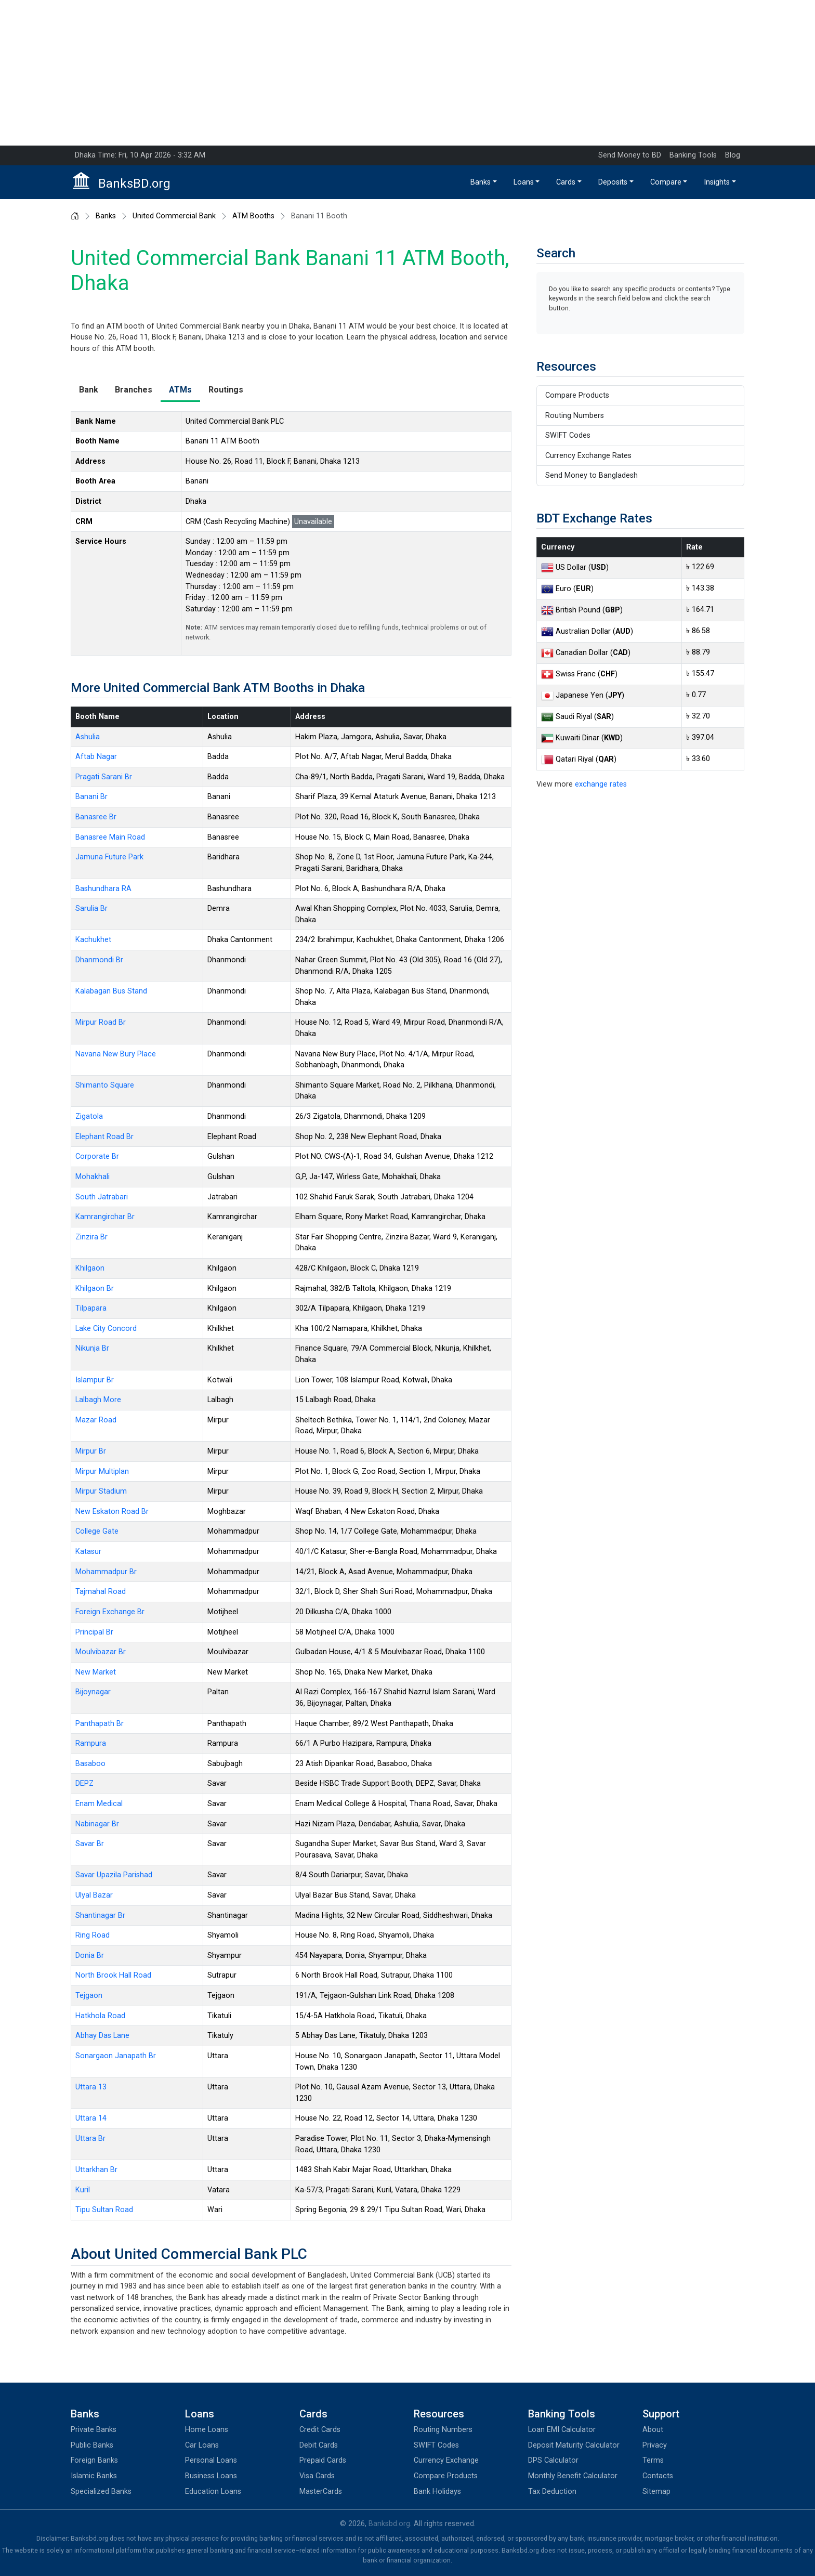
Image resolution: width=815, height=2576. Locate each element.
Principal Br (94, 1632)
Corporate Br (97, 1156)
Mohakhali (92, 1176)
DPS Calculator (553, 2460)
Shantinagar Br (100, 1915)
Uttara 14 (91, 2118)
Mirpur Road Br (100, 1022)
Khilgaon (89, 1268)
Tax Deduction (552, 2491)
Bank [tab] (88, 390)
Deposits (612, 182)
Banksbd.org (389, 2523)
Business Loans (211, 2476)
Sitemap (656, 2491)
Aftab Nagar (96, 756)
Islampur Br (94, 1380)
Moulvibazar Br (100, 1651)
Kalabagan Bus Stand (111, 991)
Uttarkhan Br (96, 2169)
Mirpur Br (90, 1451)
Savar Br (89, 1843)
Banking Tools (693, 155)
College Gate (97, 1531)
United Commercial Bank (174, 216)
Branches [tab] (133, 390)
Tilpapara (91, 1308)
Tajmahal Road (100, 1591)
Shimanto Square (104, 1085)
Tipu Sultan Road (104, 2209)
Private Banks (93, 2429)
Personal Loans (211, 2460)
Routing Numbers (574, 415)
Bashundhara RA (103, 888)
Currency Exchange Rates (588, 455)
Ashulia (87, 737)
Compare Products (577, 395)
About (652, 2429)
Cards (565, 182)
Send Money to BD (629, 155)
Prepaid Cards (322, 2460)
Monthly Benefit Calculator (572, 2476)
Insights (717, 182)
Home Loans (206, 2429)
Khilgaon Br (94, 1288)
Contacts (657, 2476)
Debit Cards (318, 2445)
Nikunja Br (92, 1348)
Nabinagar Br (97, 1824)
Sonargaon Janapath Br (115, 2055)
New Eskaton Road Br (112, 1511)
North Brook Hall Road (113, 1975)
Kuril (82, 2190)
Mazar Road (95, 1420)
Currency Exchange (446, 2460)
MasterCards (320, 2491)
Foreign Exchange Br (109, 1611)
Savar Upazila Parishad (113, 1875)
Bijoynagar (93, 1692)
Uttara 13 (91, 2087)
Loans (524, 182)
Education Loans (213, 2491)
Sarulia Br (91, 908)
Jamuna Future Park (109, 857)
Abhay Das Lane (102, 2035)
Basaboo (90, 1763)
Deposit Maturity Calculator (574, 2445)
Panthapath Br (99, 1723)
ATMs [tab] (180, 390)
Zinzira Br (91, 1237)
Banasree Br (95, 817)
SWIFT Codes (567, 435)
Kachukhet (93, 939)
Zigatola (89, 1116)
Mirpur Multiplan (102, 1471)
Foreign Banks (94, 2460)
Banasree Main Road (110, 837)
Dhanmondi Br (99, 960)
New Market (95, 1672)
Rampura (90, 1743)
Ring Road (92, 1935)
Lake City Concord (106, 1328)
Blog (732, 155)
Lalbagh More (98, 1399)
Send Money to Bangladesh (591, 475)
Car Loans (202, 2445)
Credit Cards (319, 2429)
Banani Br (91, 796)
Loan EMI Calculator (562, 2429)
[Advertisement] (407, 73)
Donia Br (89, 1955)
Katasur (88, 1551)
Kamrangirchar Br (105, 1216)
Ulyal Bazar (94, 1895)
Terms (653, 2460)
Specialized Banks (101, 2491)
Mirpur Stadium (101, 1491)
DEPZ (84, 1783)
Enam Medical (99, 1803)
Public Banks (92, 2445)
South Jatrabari (101, 1197)
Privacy (654, 2445)
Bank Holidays (437, 2491)
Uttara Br (90, 2138)
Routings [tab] (225, 390)
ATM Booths (253, 216)
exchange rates (601, 784)
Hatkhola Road (100, 2015)
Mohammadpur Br (106, 1571)
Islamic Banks (94, 2476)
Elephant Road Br (104, 1136)
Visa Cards (317, 2476)
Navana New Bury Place (115, 1054)
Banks (480, 182)
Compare (665, 182)
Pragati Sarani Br (103, 777)
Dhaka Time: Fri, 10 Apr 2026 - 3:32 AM (140, 155)
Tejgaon (88, 1995)
